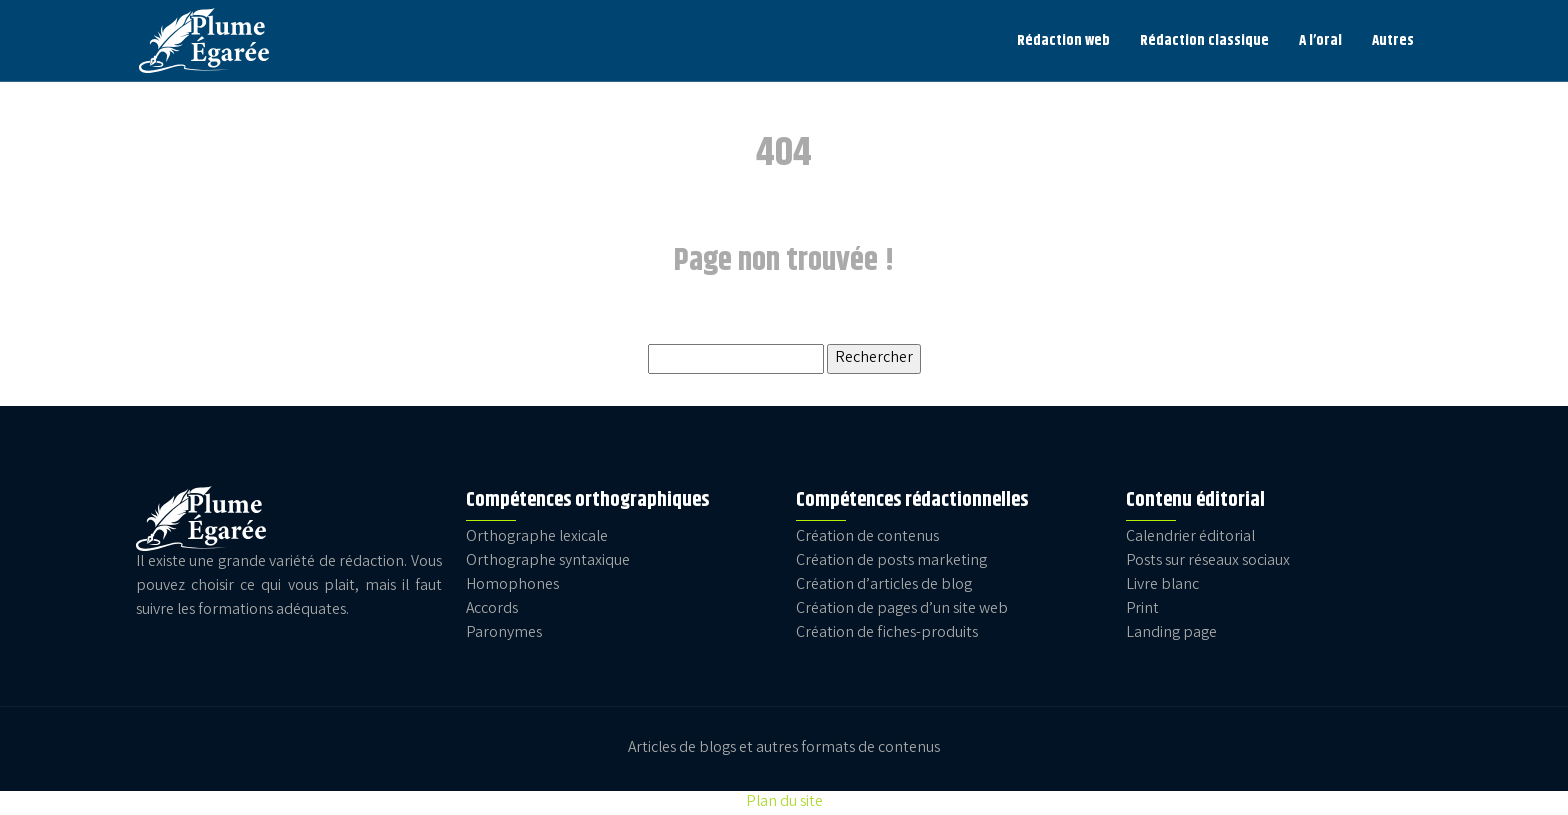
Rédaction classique (1204, 40)
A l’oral (1320, 40)
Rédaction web (1063, 40)
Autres (1393, 40)
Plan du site (784, 802)
